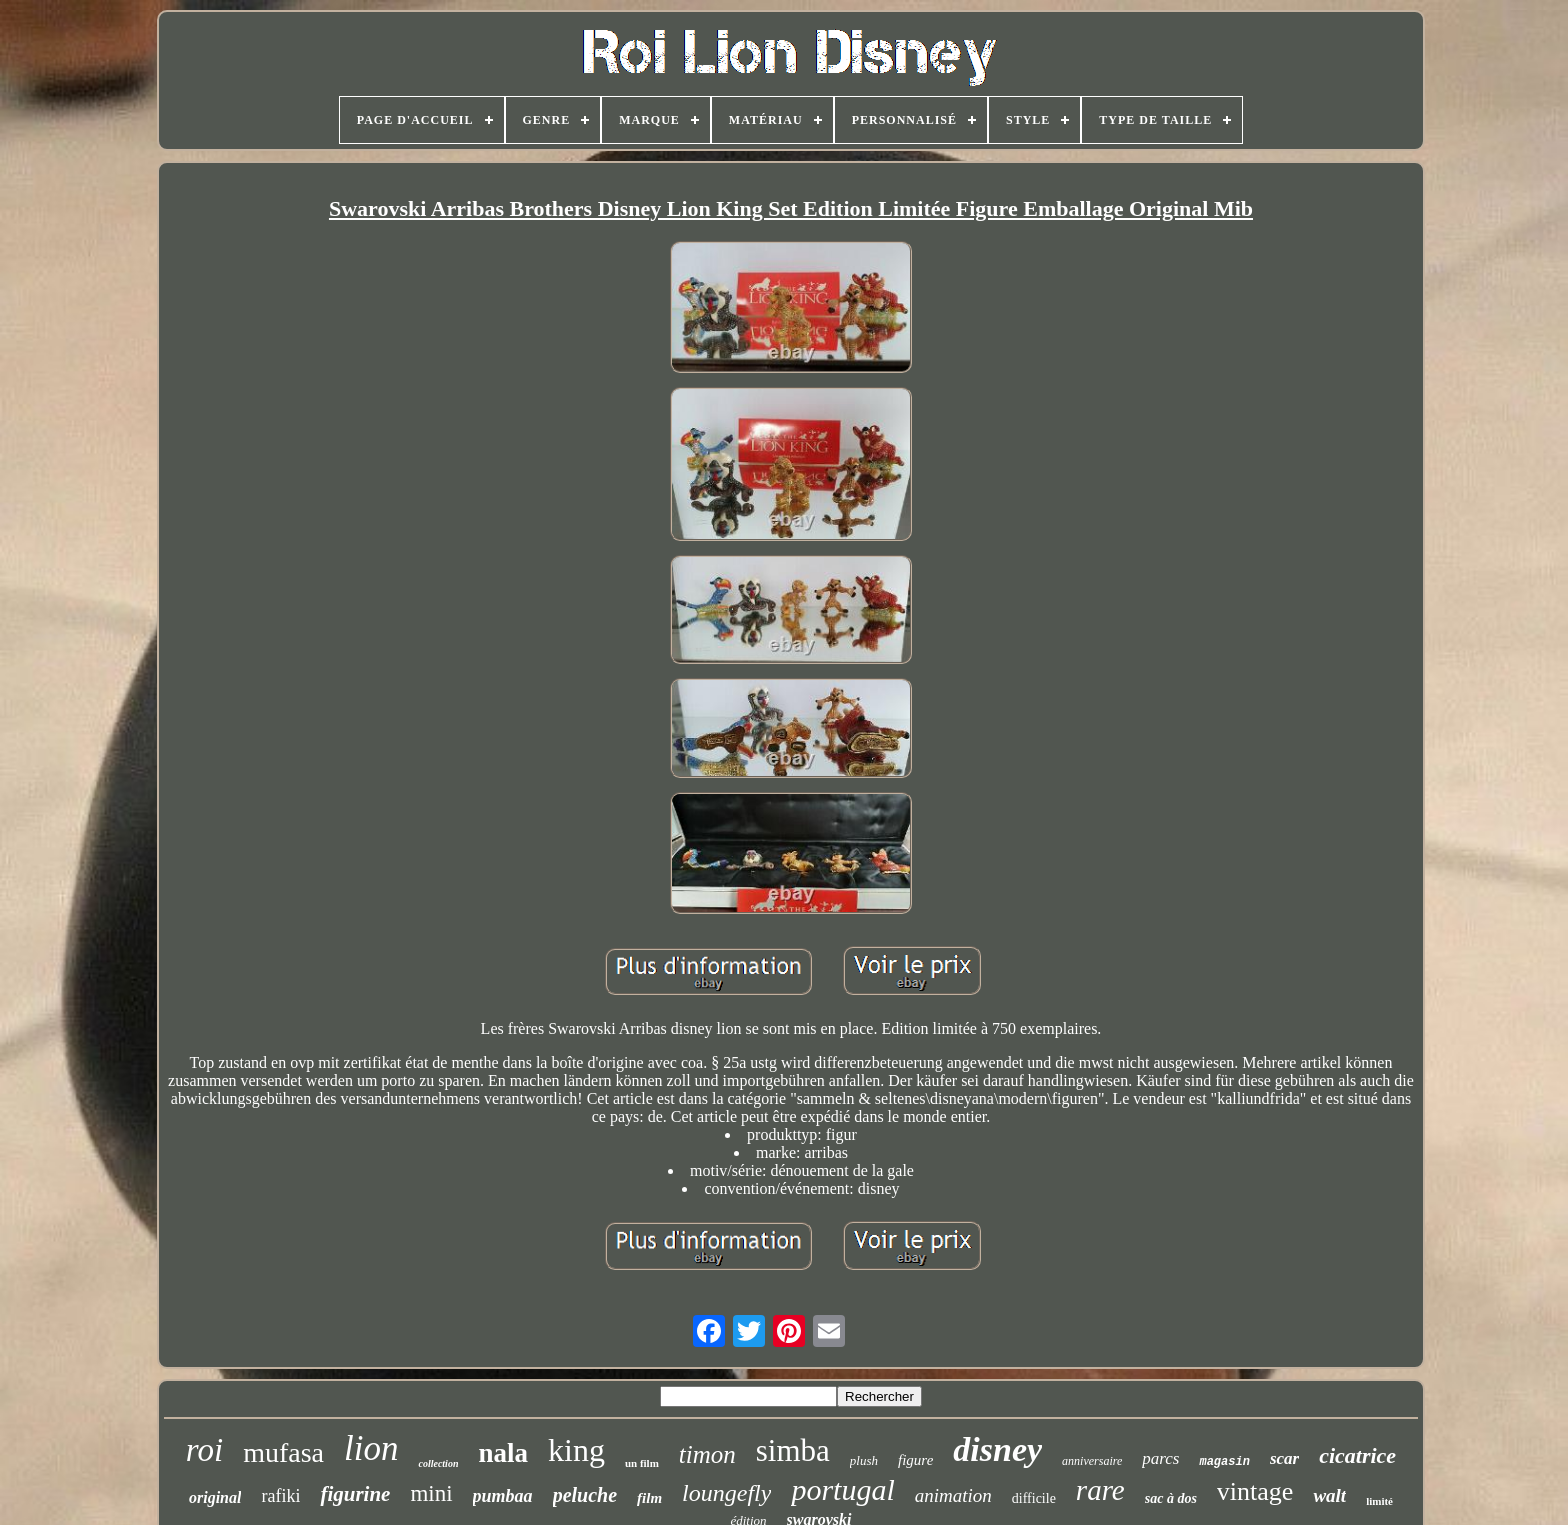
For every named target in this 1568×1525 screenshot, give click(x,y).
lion (371, 1448)
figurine (355, 1494)
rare (1100, 1490)
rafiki (280, 1496)
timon (707, 1454)
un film (642, 1463)
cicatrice (1357, 1455)
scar (1284, 1458)
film (649, 1498)
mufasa (283, 1452)
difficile (1034, 1498)
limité (1379, 1501)
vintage (1255, 1491)
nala (503, 1453)
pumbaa (503, 1496)
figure (915, 1460)
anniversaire (1092, 1461)
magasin (1224, 1462)
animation (953, 1495)
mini (431, 1493)
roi (204, 1450)
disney (997, 1449)
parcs (1160, 1458)
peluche (585, 1495)
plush (864, 1460)
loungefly (726, 1493)
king (576, 1450)
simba (793, 1450)
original (215, 1497)
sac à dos (1171, 1498)
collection (438, 1463)
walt (1329, 1495)
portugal (842, 1489)
